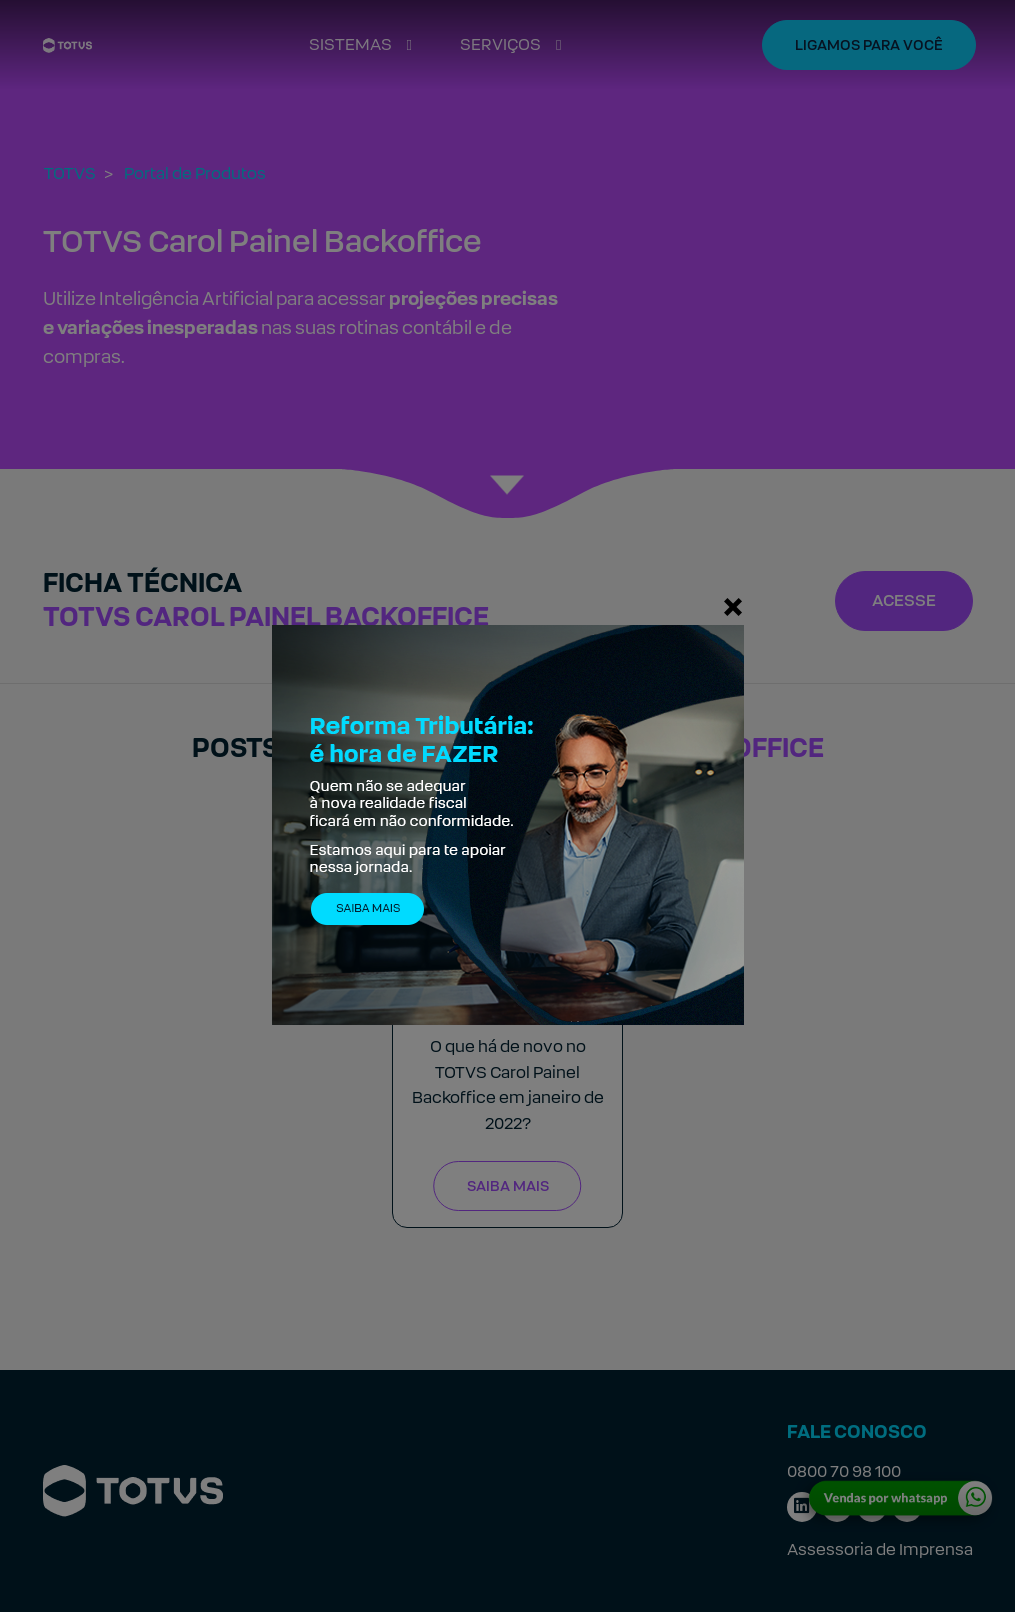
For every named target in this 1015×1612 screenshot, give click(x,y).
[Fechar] (733, 606)
